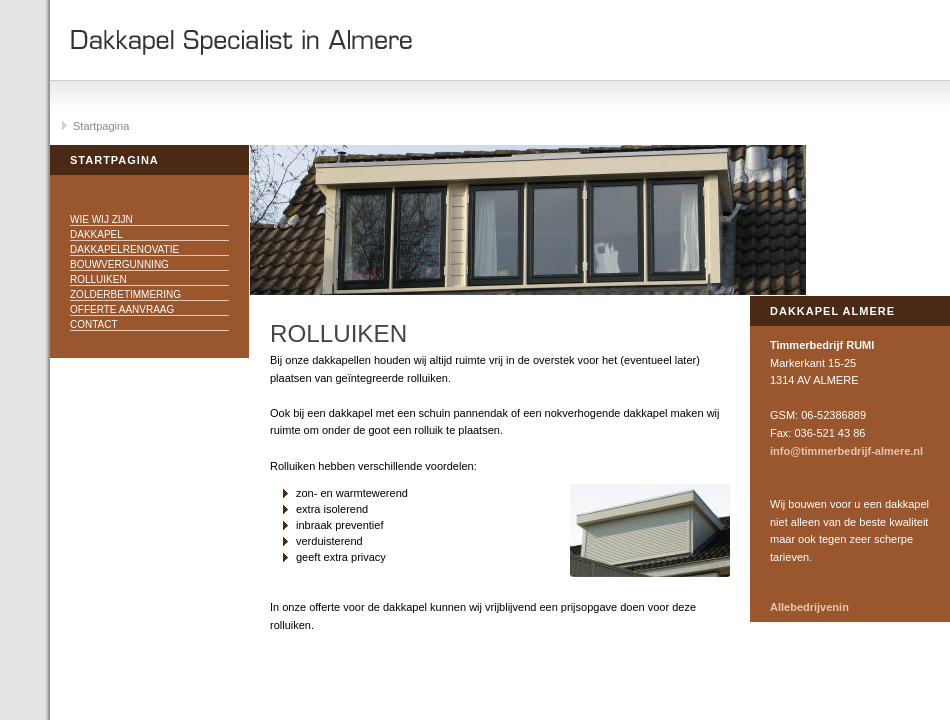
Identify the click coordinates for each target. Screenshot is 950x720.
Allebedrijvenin (809, 607)
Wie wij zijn (101, 219)
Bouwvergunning (119, 264)
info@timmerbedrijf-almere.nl (846, 451)
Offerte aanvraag (122, 309)
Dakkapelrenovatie (124, 249)
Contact (94, 324)
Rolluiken (98, 279)
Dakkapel (96, 234)
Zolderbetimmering (125, 294)
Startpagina (101, 126)
